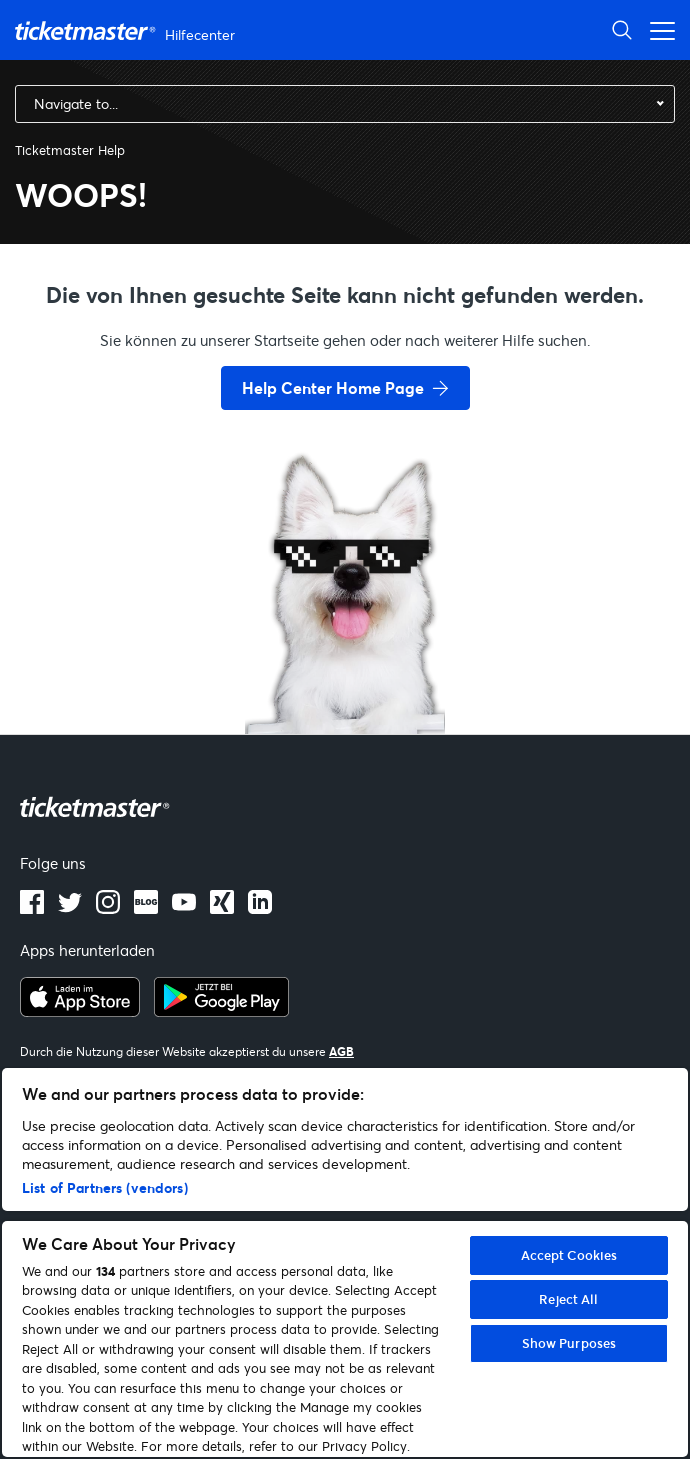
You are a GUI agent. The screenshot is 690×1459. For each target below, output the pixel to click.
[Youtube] (184, 908)
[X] (70, 908)
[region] (345, 1262)
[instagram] (108, 908)
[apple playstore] (80, 1011)
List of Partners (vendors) (105, 1187)
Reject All (568, 1299)
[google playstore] (221, 1011)
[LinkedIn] (222, 908)
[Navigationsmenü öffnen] (657, 29)
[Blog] (146, 908)
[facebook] (32, 908)
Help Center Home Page (333, 387)
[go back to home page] (345, 663)
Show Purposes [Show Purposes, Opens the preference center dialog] (569, 1343)
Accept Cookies (569, 1255)
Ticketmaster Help (70, 150)
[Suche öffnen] (622, 29)
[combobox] (345, 104)
